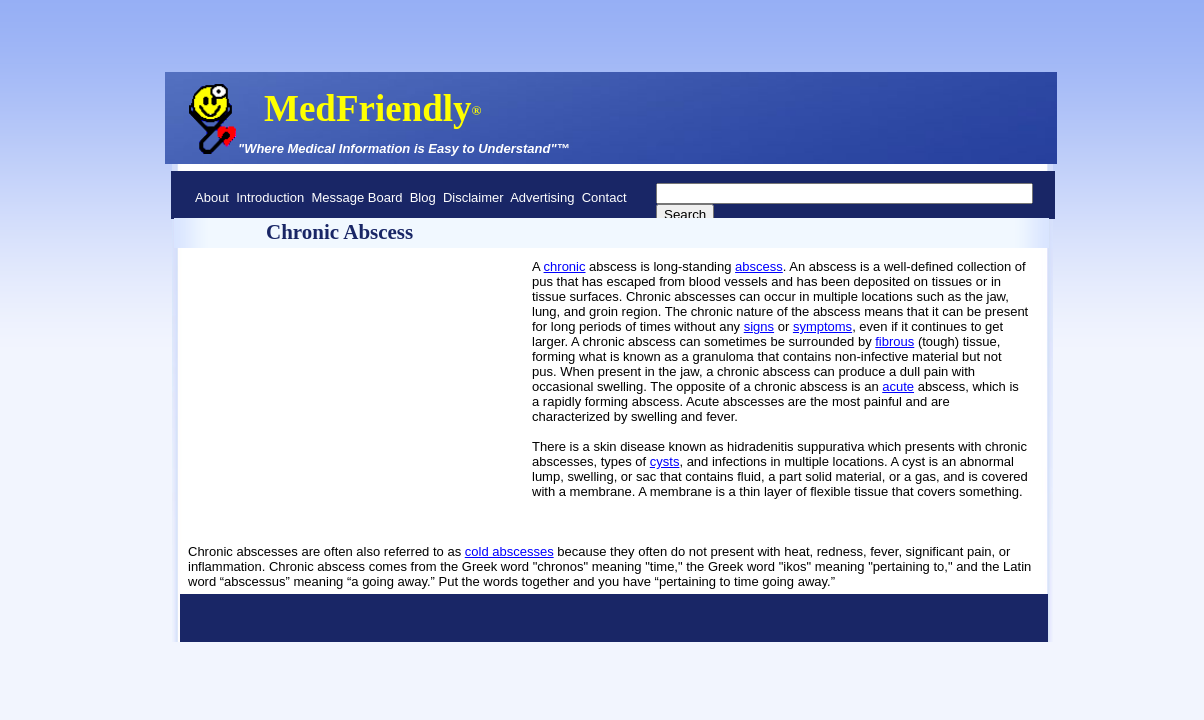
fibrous (894, 341)
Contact (604, 197)
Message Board (356, 197)
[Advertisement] (282, 329)
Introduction (270, 197)
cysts (665, 461)
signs (759, 326)
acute (898, 386)
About (212, 197)
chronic (565, 266)
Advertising (542, 197)
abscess (759, 266)
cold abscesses (509, 551)
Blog (423, 197)
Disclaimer (473, 197)
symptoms (822, 326)
